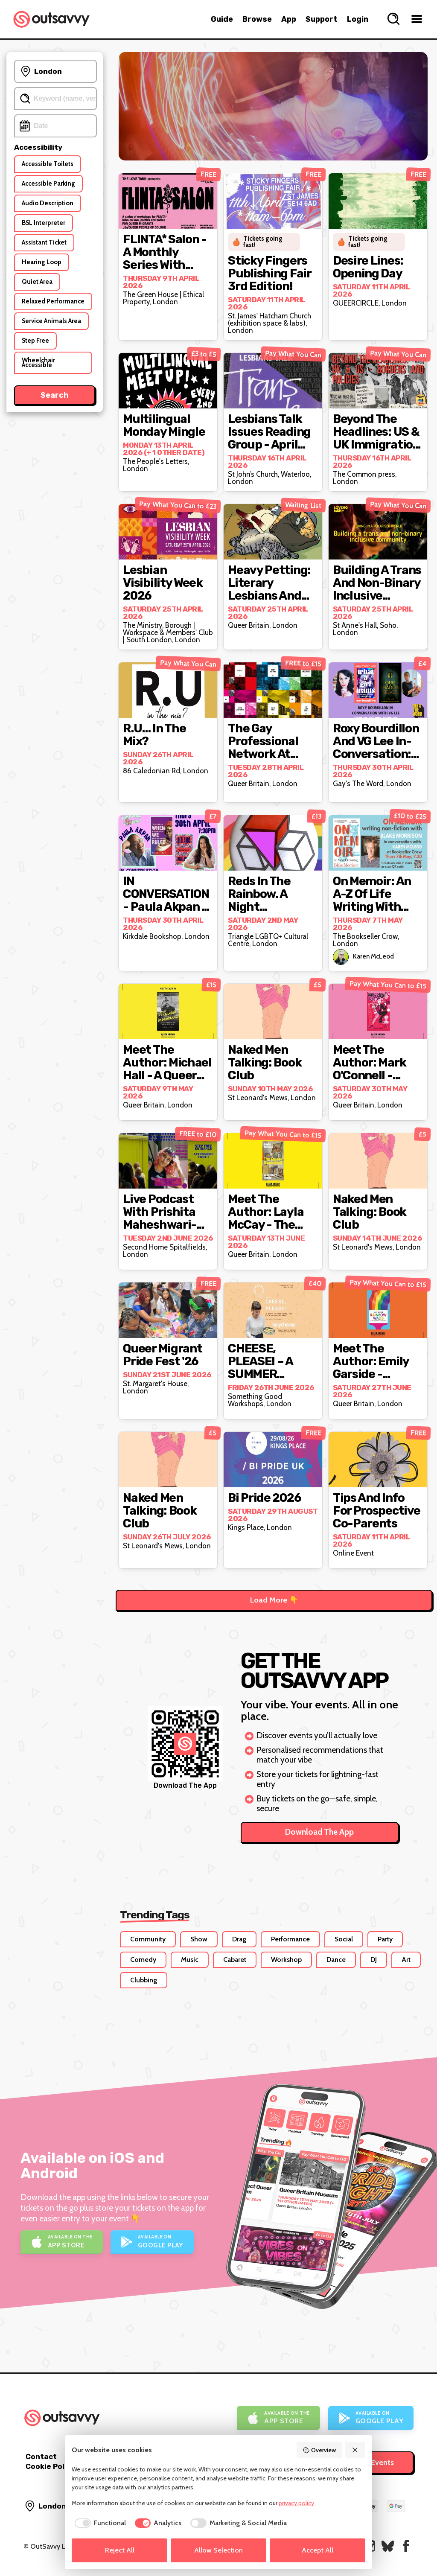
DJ (373, 1959)
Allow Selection (218, 2550)
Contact (41, 2456)
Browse (257, 19)
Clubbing (143, 1980)
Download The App (319, 1832)
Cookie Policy (50, 2466)
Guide (222, 19)
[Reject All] (355, 2450)
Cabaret (234, 1959)
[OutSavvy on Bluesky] (387, 2545)
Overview (319, 2450)
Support (322, 19)
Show (198, 1939)
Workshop (286, 1959)
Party (385, 1939)
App (288, 19)
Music (189, 1959)
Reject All (119, 2550)
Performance (290, 1939)
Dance (336, 1959)
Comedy (143, 1959)
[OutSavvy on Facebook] (406, 2545)
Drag (239, 1939)
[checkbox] (99, 2523)
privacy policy (296, 2503)
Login (357, 19)
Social (344, 1939)
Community (148, 1939)
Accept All (317, 2550)
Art (406, 1959)
